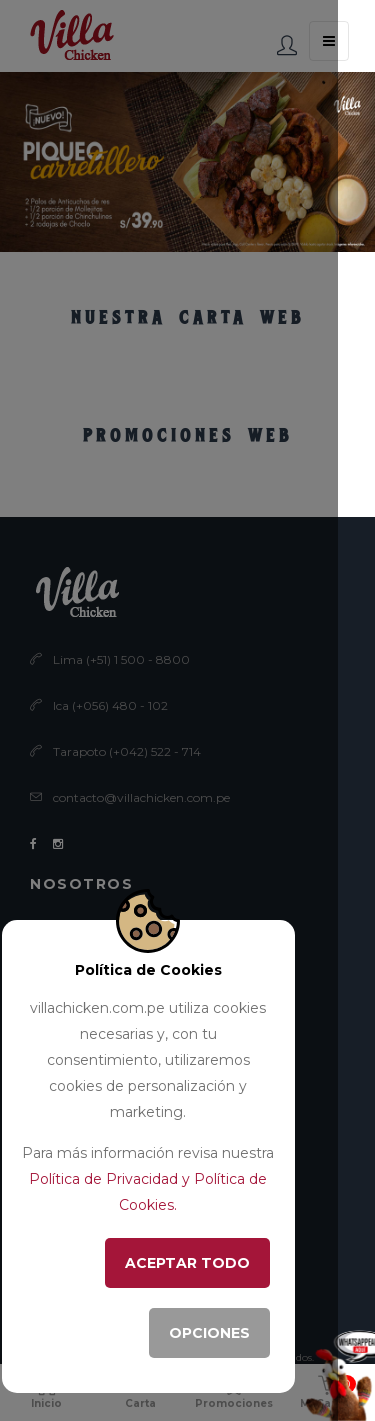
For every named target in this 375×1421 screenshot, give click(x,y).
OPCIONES (209, 1333)
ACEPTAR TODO (187, 1263)
